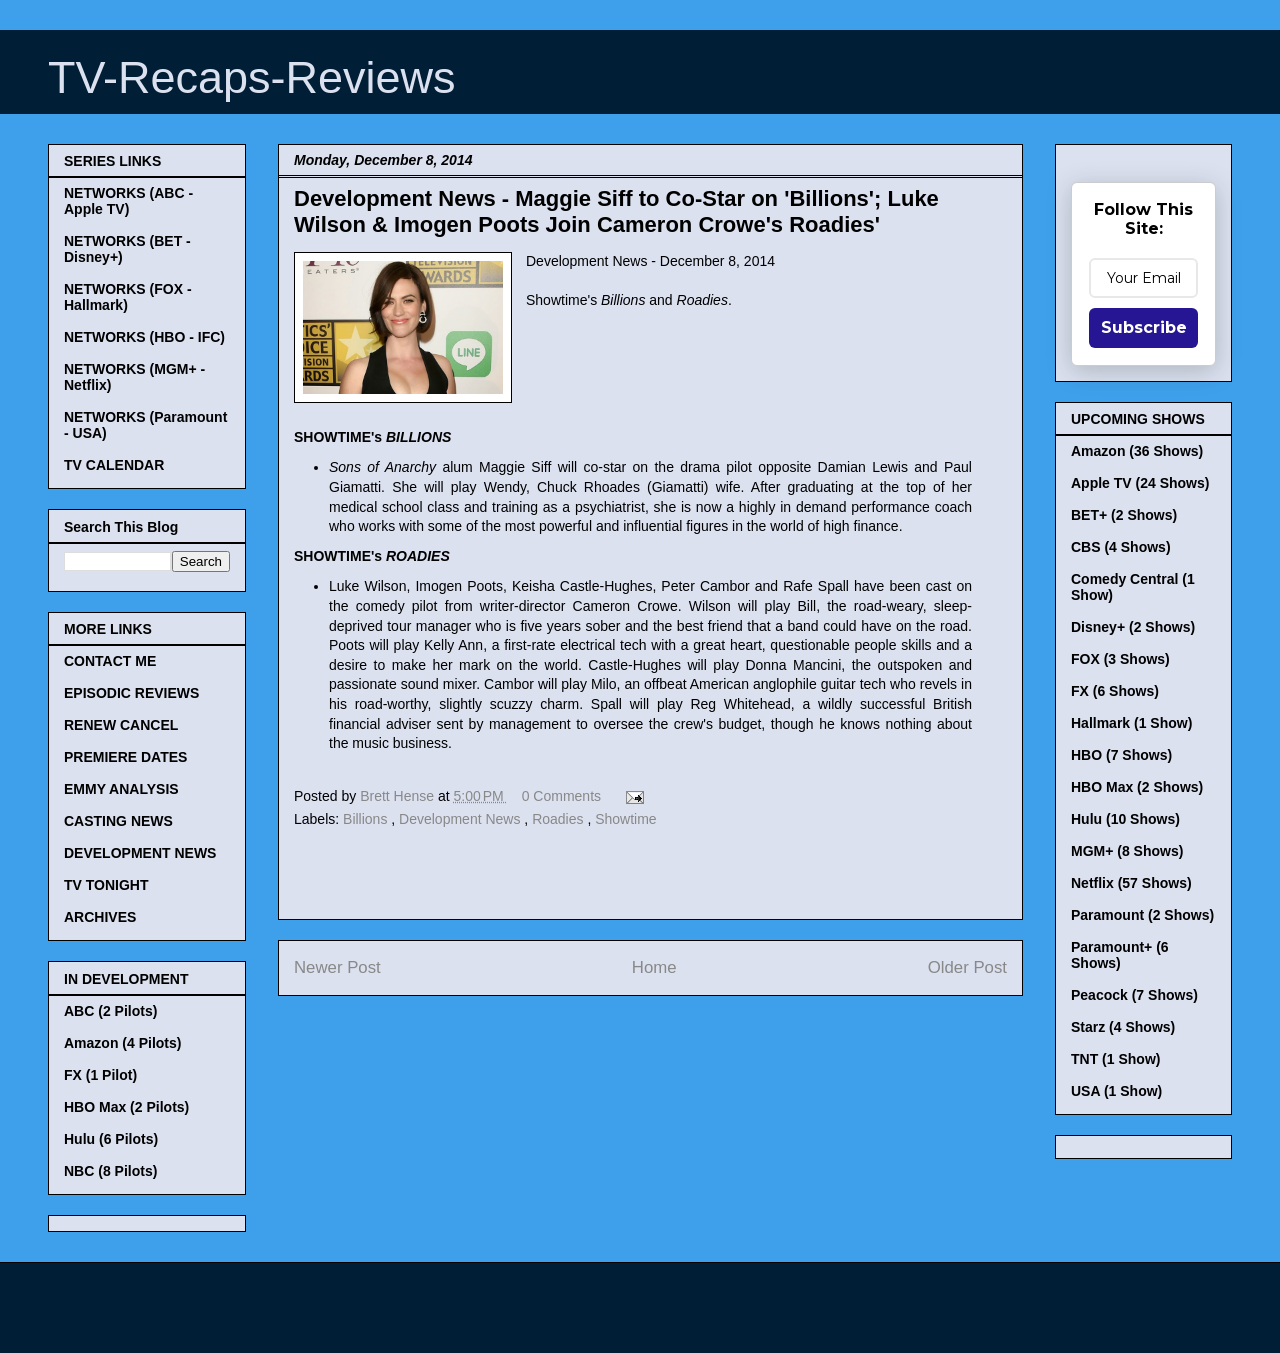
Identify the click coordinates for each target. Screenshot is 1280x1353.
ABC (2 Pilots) (110, 1011)
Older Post (967, 967)
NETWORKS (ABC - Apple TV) (128, 201)
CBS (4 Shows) (1121, 547)
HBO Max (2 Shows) (1137, 787)
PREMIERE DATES (125, 757)
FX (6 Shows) (1115, 691)
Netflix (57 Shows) (1131, 883)
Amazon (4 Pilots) (122, 1043)
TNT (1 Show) (1115, 1059)
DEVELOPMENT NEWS (140, 853)
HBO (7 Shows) (1121, 755)
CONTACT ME (110, 661)
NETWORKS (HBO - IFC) (144, 337)
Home (654, 967)
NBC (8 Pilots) (110, 1171)
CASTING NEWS (118, 821)
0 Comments (561, 796)
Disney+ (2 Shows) (1133, 627)
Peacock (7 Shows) (1134, 995)
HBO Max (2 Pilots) (126, 1107)
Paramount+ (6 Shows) (1120, 955)
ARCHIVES (100, 917)
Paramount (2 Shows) (1142, 915)
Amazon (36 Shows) (1137, 451)
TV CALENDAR (114, 465)
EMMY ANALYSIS (121, 789)
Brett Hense (399, 796)
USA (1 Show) (1116, 1091)
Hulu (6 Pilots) (111, 1139)
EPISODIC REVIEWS (131, 693)
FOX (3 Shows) (1120, 659)
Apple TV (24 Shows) (1140, 483)
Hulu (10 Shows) (1125, 819)
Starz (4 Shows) (1123, 1027)
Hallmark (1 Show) (1131, 723)
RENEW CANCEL (121, 725)
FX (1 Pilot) (100, 1075)
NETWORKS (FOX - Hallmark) (128, 297)
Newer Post (337, 967)
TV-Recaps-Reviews (252, 77)
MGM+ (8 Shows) (1127, 851)
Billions (367, 819)
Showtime (625, 819)
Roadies (559, 819)
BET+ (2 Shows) (1124, 515)
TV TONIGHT (106, 885)
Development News (461, 819)
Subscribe (1144, 327)
